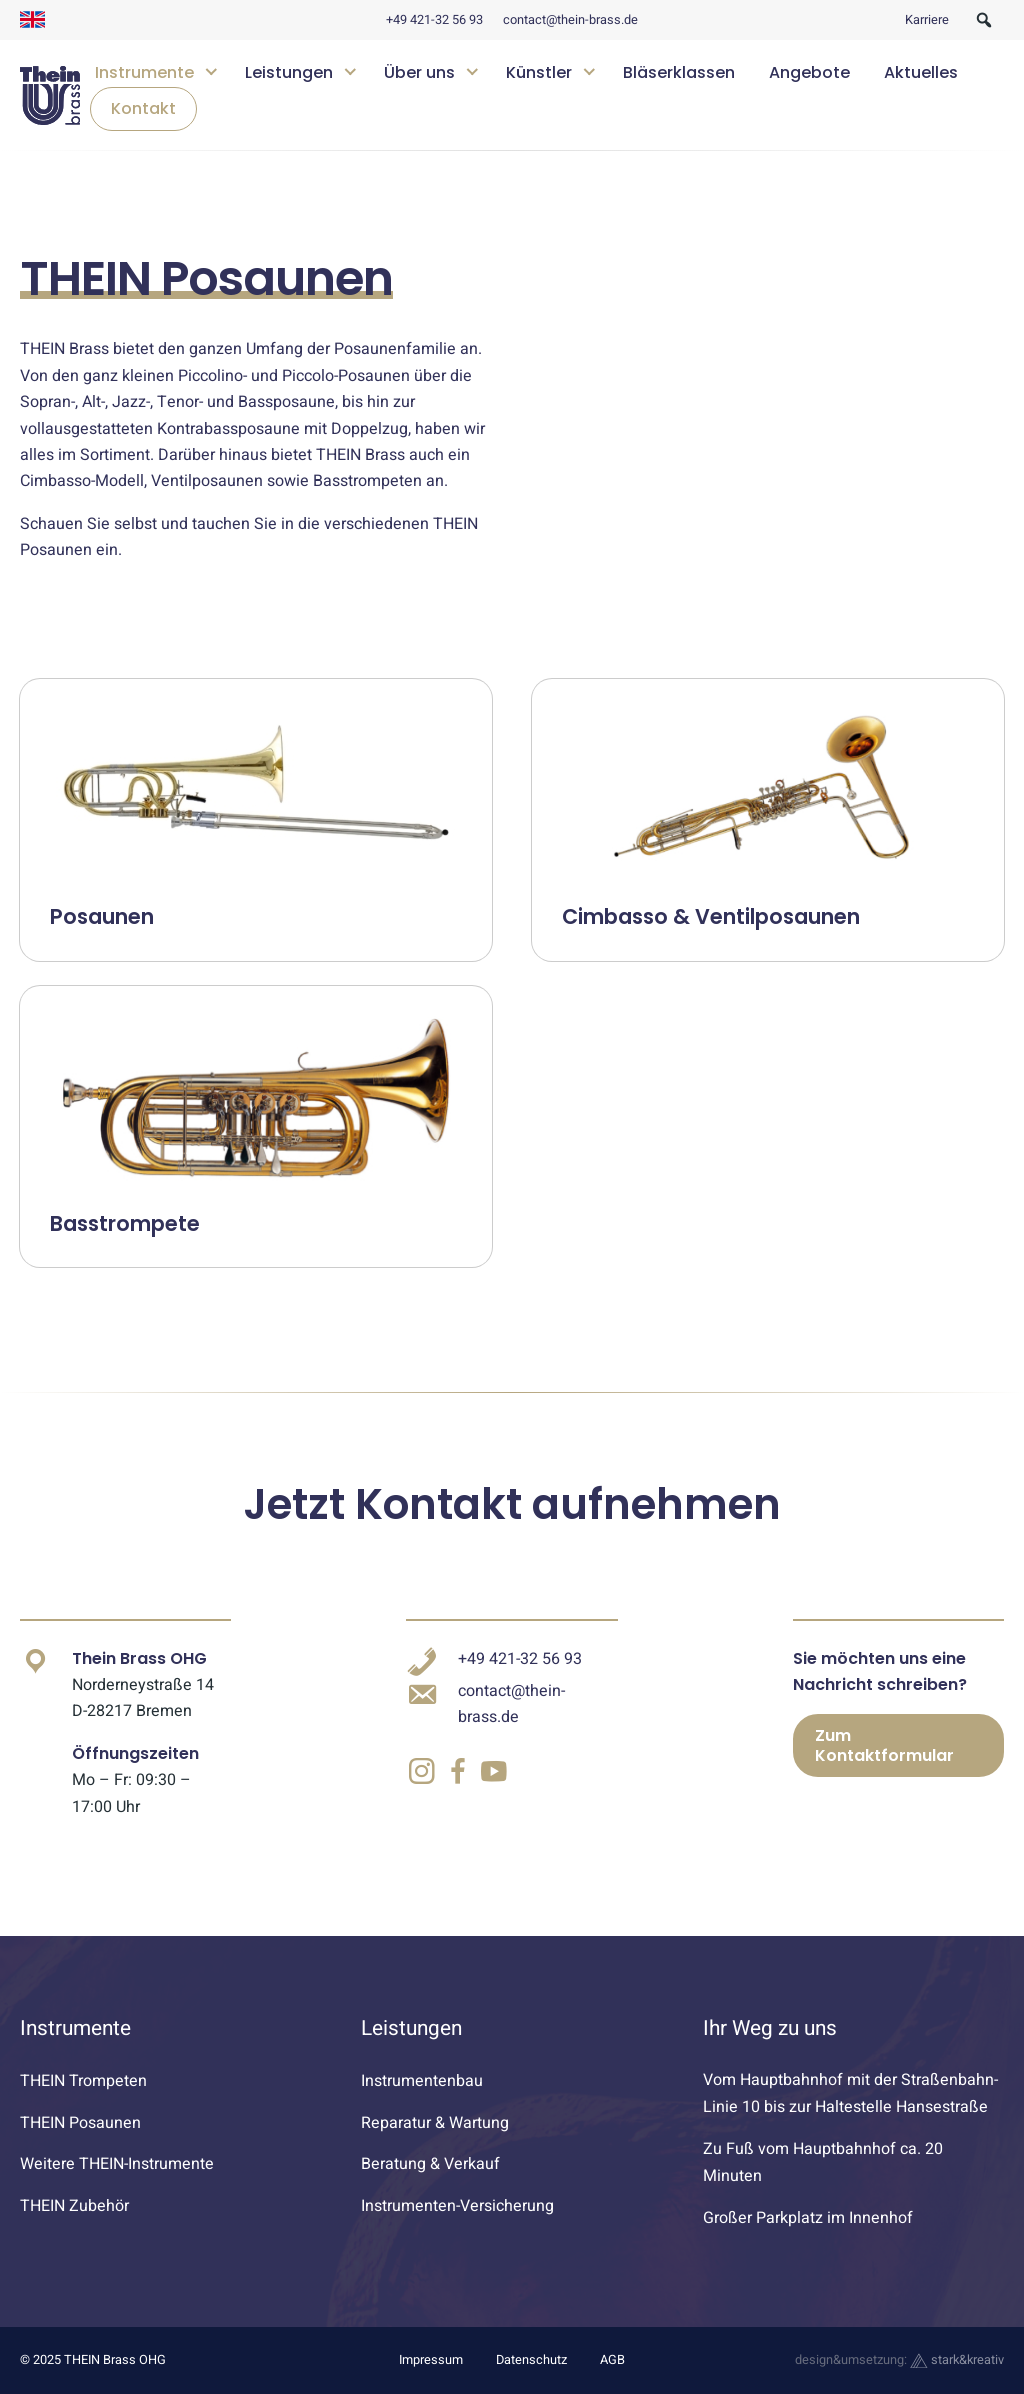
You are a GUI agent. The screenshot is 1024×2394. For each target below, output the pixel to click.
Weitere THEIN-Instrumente (117, 2164)
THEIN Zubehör (74, 2206)
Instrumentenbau (422, 2081)
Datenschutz (531, 2360)
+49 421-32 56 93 (434, 20)
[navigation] (542, 95)
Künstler (539, 72)
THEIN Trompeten (83, 2081)
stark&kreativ (957, 2360)
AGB (612, 2360)
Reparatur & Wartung (435, 2123)
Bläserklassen (679, 72)
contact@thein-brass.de (570, 20)
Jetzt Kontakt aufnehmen (512, 1504)
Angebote (809, 72)
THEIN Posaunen (80, 2123)
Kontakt (143, 108)
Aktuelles (921, 72)
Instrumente (144, 72)
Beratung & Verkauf (430, 2164)
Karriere (927, 20)
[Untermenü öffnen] (211, 69)
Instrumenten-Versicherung (457, 2206)
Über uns (419, 72)
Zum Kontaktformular (884, 1745)
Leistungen (289, 72)
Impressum (431, 2360)
